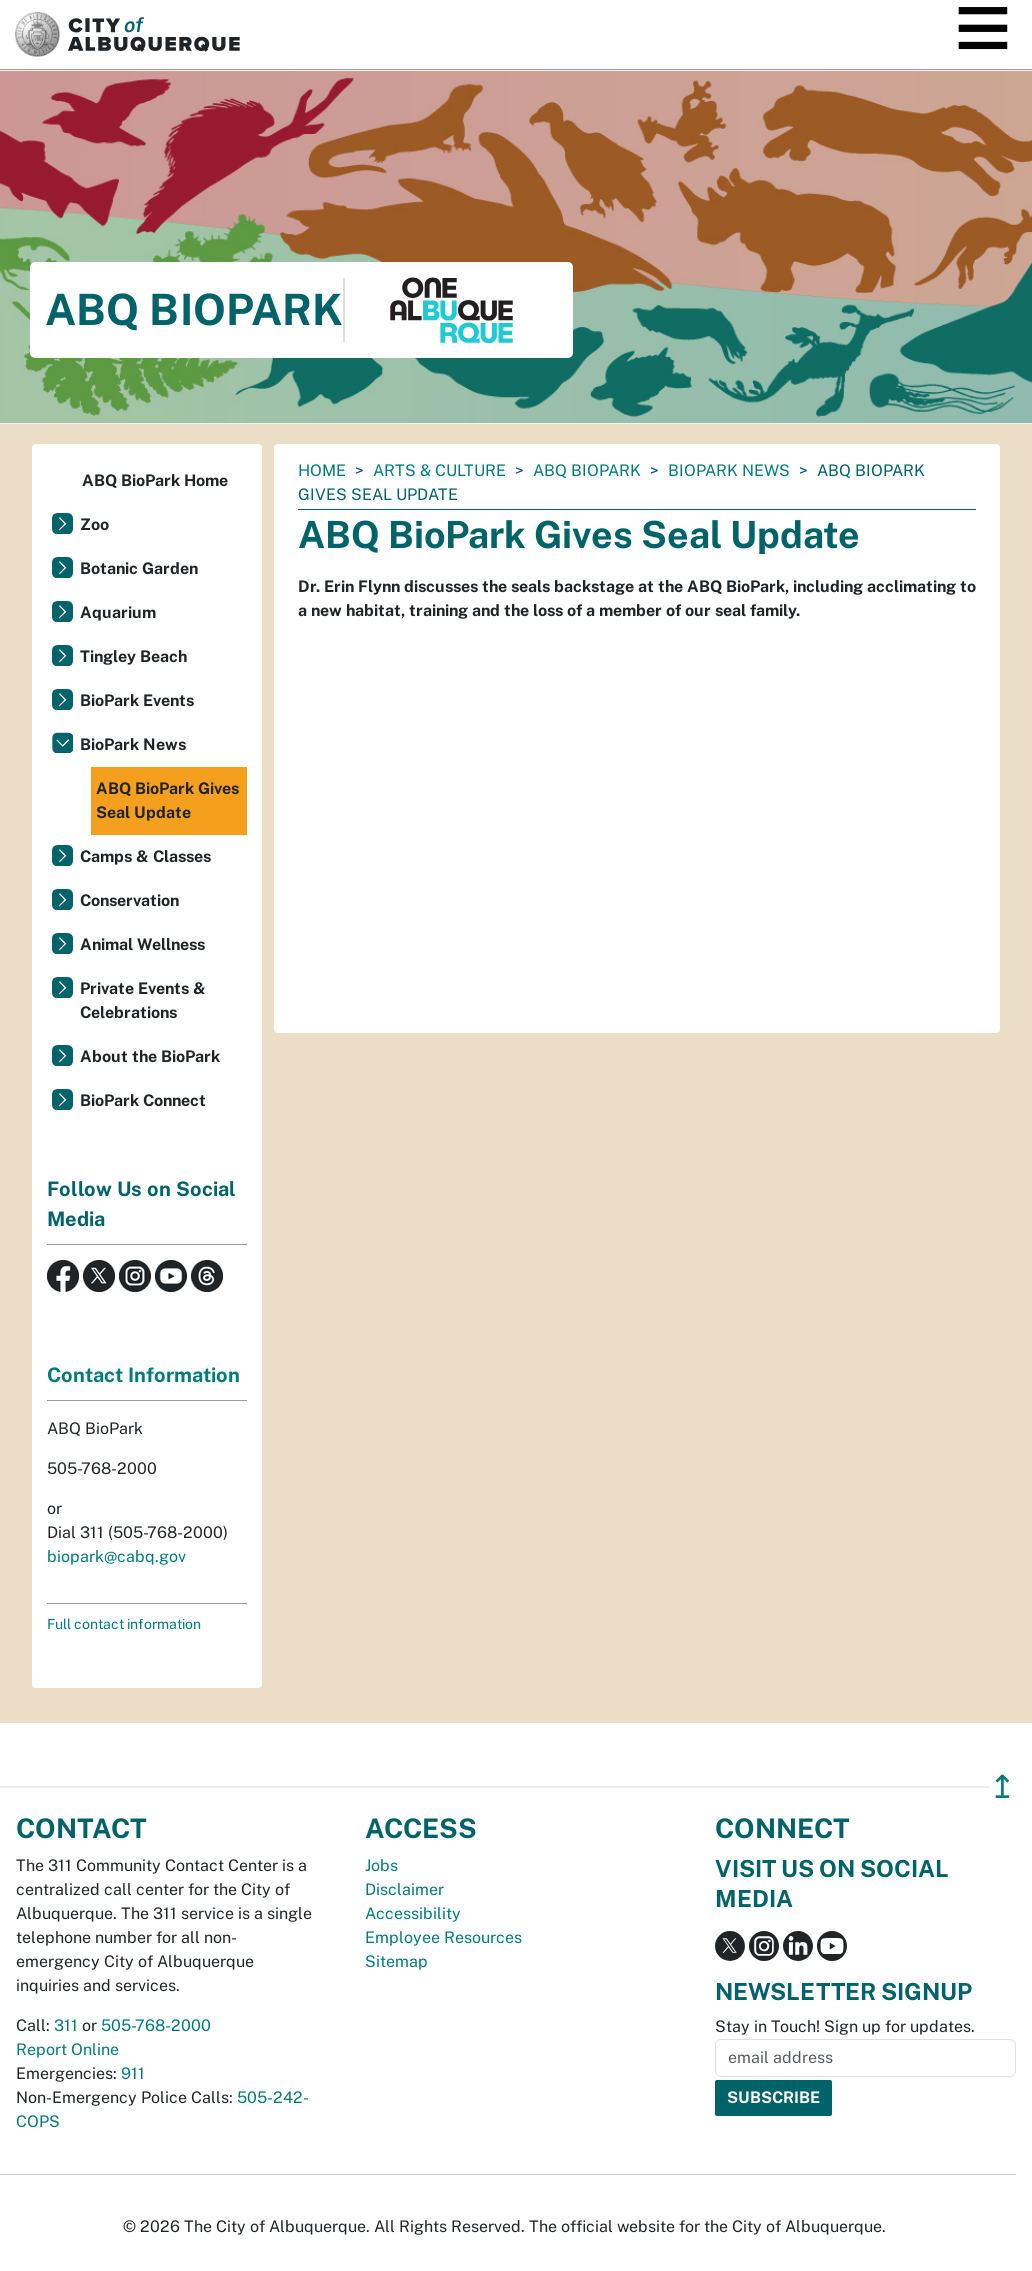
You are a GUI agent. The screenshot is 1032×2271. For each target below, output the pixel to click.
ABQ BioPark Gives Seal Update (167, 800)
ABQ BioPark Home (155, 480)
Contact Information (143, 1375)
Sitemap (396, 1961)
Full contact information (124, 1624)
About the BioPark (150, 1056)
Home (322, 470)
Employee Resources (443, 1937)
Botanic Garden (139, 568)
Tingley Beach (133, 656)
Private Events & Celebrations (143, 1000)
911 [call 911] (133, 2073)
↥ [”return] (1002, 1786)
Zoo (94, 524)
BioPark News (729, 470)
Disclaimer (404, 1889)
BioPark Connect (143, 1100)
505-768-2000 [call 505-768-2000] (156, 2025)
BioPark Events (137, 700)
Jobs (381, 1865)
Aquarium (118, 612)
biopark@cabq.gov (116, 1556)
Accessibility (413, 1913)
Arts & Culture (439, 470)
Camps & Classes (145, 856)
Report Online (67, 2049)
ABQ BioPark (587, 470)
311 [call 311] (66, 2025)
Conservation (129, 900)
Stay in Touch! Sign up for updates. (845, 2026)
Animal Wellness (142, 944)
